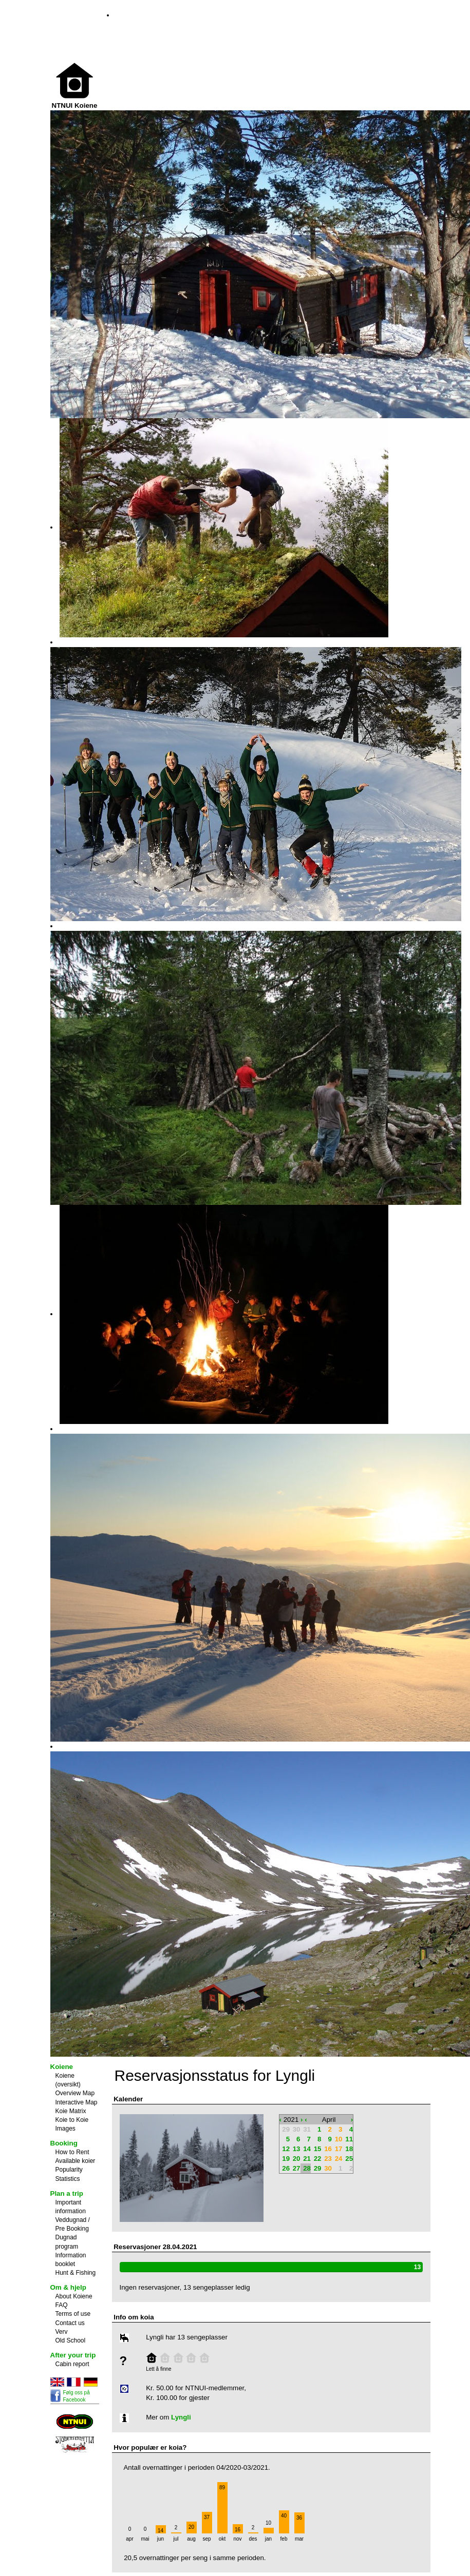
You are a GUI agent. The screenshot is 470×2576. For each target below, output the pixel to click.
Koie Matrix (70, 2111)
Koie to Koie (72, 2119)
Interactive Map (76, 2102)
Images (65, 2128)
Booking (64, 2143)
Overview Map (75, 2093)
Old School (70, 2340)
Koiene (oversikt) (68, 2080)
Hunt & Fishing (75, 2272)
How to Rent (72, 2152)
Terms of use (73, 2313)
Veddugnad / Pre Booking (72, 2224)
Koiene (61, 2067)
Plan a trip (66, 2193)
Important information (70, 2207)
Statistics (67, 2178)
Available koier (75, 2160)
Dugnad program (67, 2242)
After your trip (73, 2355)
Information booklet (70, 2260)
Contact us (70, 2323)
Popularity (69, 2169)
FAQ (61, 2305)
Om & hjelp (68, 2287)
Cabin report (72, 2364)
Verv (61, 2331)
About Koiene (73, 2296)
